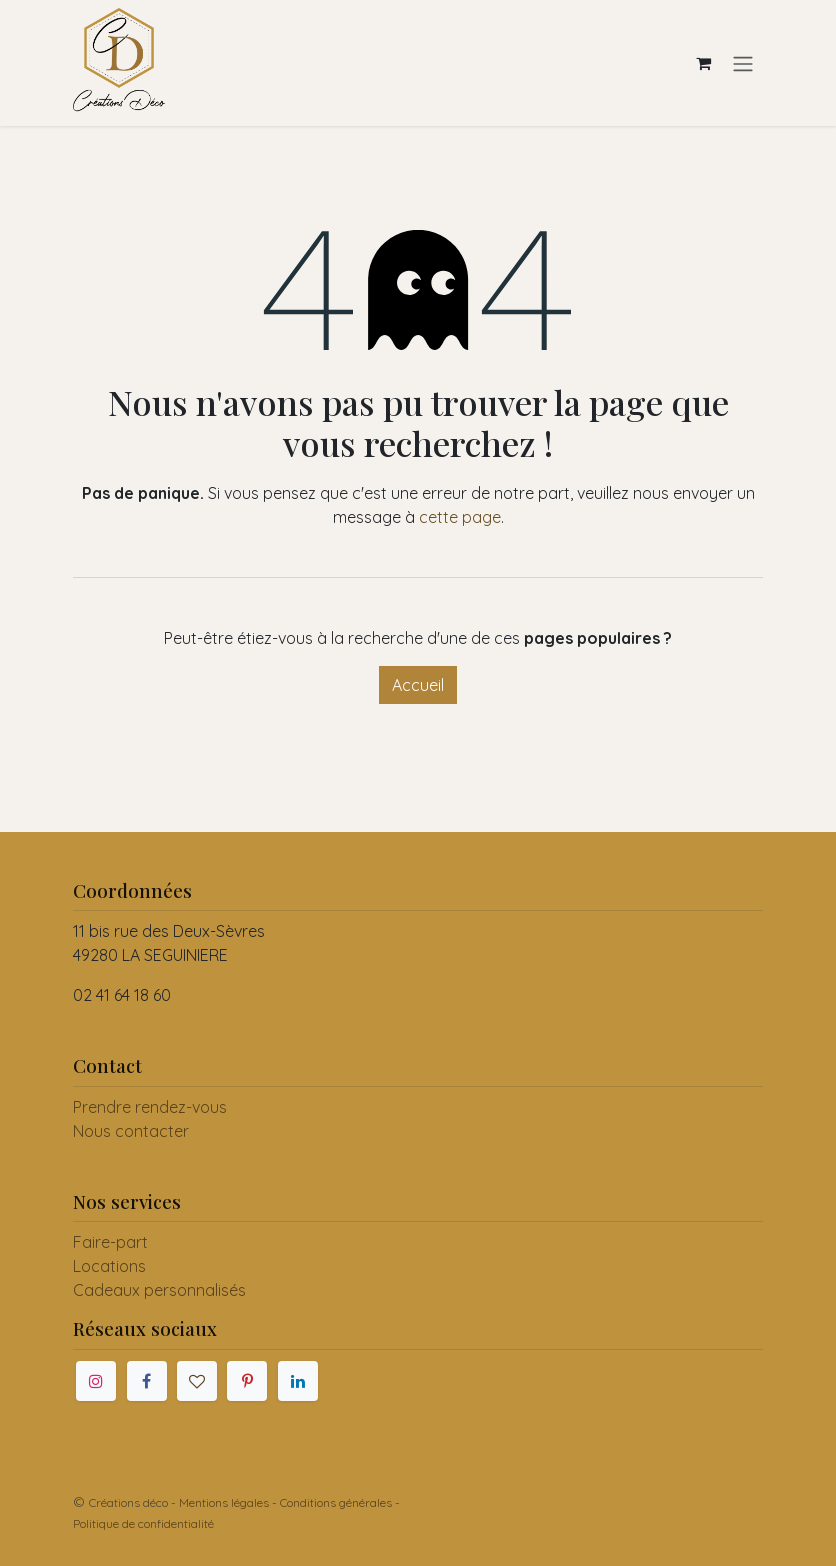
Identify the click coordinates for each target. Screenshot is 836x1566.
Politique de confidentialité (143, 1523)
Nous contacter (131, 1131)
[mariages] (197, 1381)
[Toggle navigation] (743, 63)
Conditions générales (336, 1502)
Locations (109, 1266)
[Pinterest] (247, 1381)
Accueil (418, 685)
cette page (460, 517)
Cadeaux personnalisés (159, 1290)
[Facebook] (147, 1381)
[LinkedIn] (298, 1381)
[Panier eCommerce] (703, 63)
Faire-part (110, 1242)
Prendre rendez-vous (150, 1107)
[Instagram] (96, 1381)
